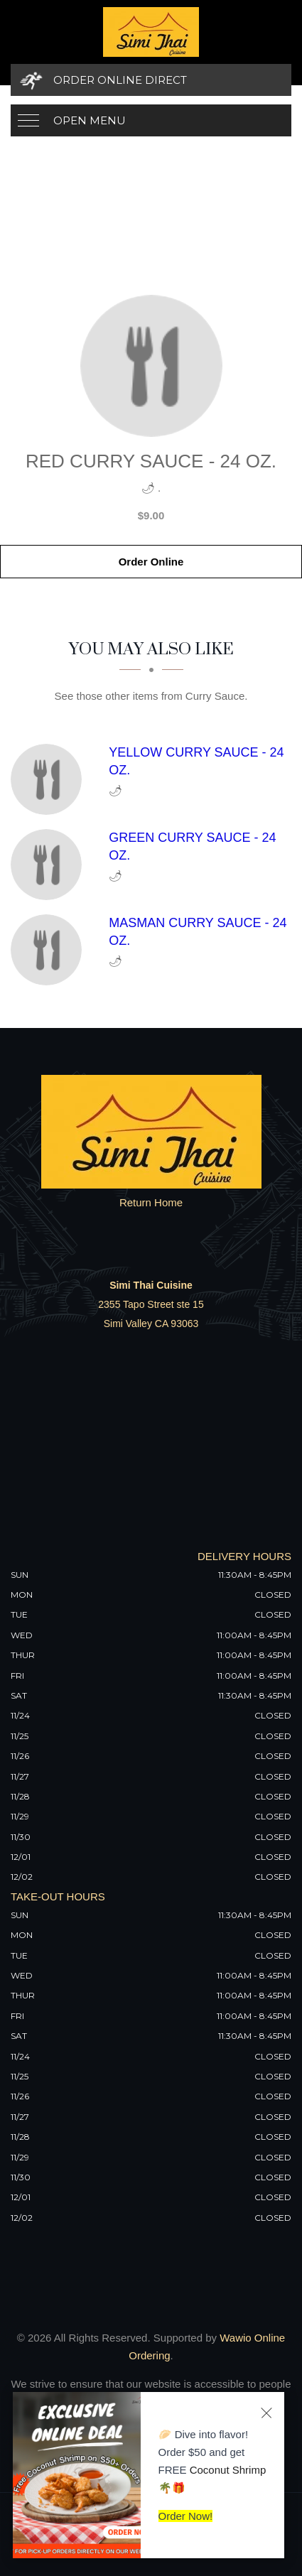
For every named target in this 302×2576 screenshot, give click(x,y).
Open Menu (89, 120)
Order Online (151, 562)
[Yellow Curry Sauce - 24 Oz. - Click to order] (50, 779)
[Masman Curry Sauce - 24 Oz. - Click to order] (50, 949)
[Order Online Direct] (151, 80)
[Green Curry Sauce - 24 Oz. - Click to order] (50, 864)
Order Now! (185, 2516)
